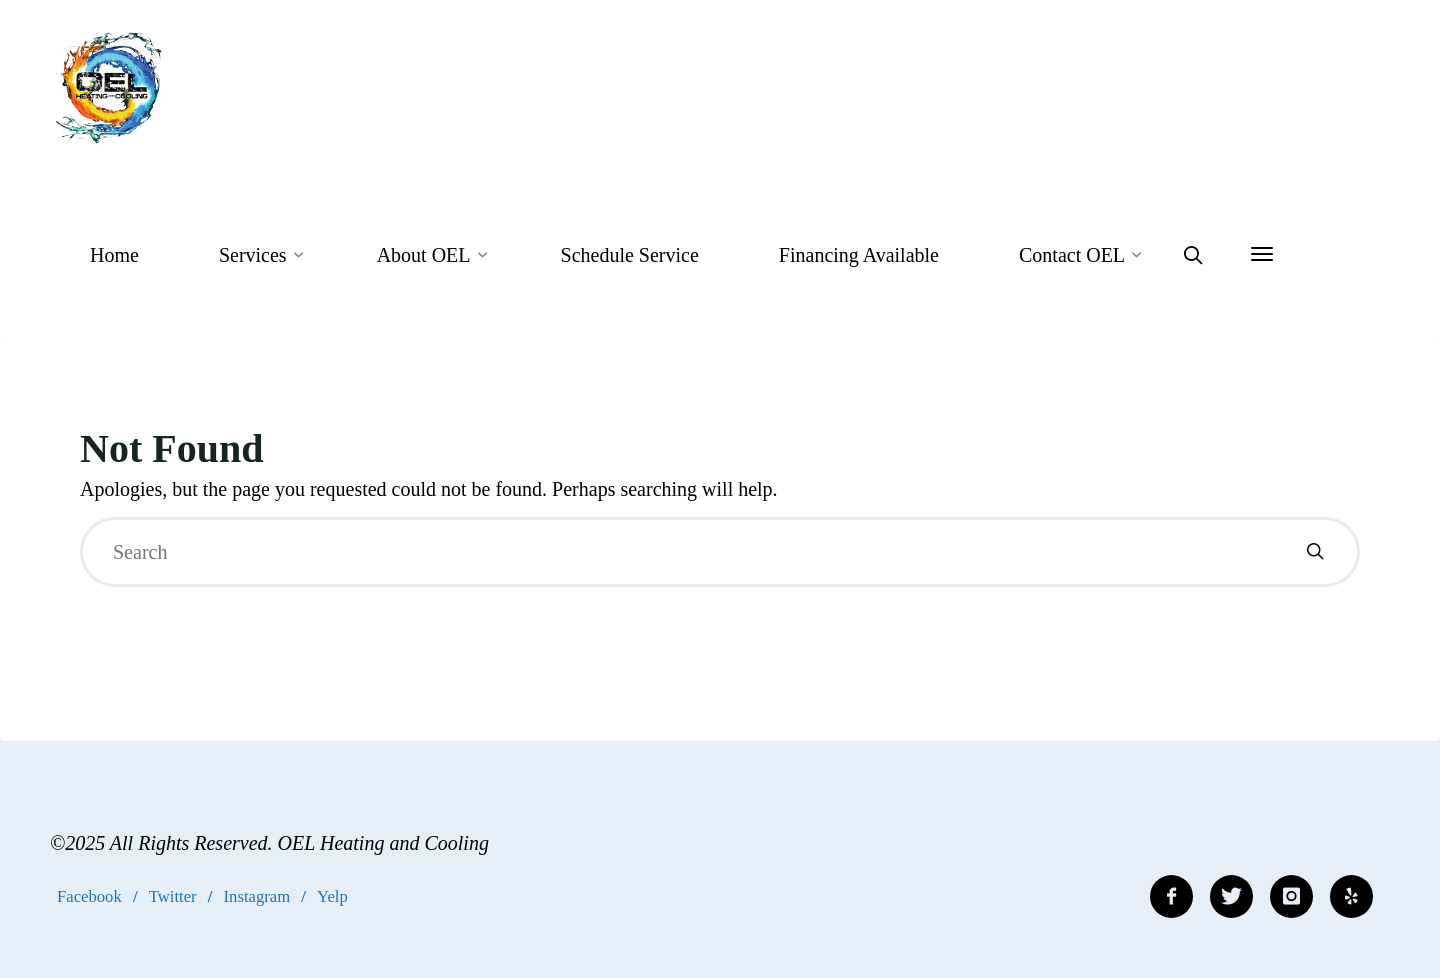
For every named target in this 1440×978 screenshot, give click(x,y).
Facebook (89, 896)
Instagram (257, 896)
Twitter (173, 896)
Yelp (332, 896)
